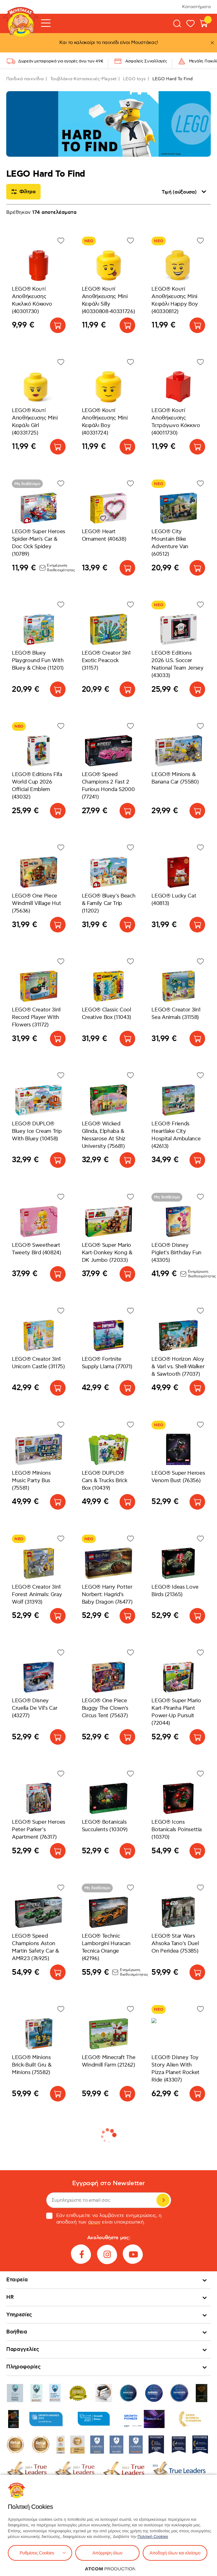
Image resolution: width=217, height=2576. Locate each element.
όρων (94, 2222)
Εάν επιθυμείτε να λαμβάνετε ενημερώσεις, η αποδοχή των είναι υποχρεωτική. (104, 2219)
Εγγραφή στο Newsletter (108, 2183)
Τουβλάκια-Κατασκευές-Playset (83, 78)
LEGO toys (134, 78)
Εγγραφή (163, 2200)
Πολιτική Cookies (153, 2536)
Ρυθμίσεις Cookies (37, 2552)
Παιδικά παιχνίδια (25, 78)
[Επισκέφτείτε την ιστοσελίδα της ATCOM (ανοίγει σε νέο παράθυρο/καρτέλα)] (110, 2568)
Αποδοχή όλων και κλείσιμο (175, 2552)
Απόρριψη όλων (107, 2552)
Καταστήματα (196, 6)
